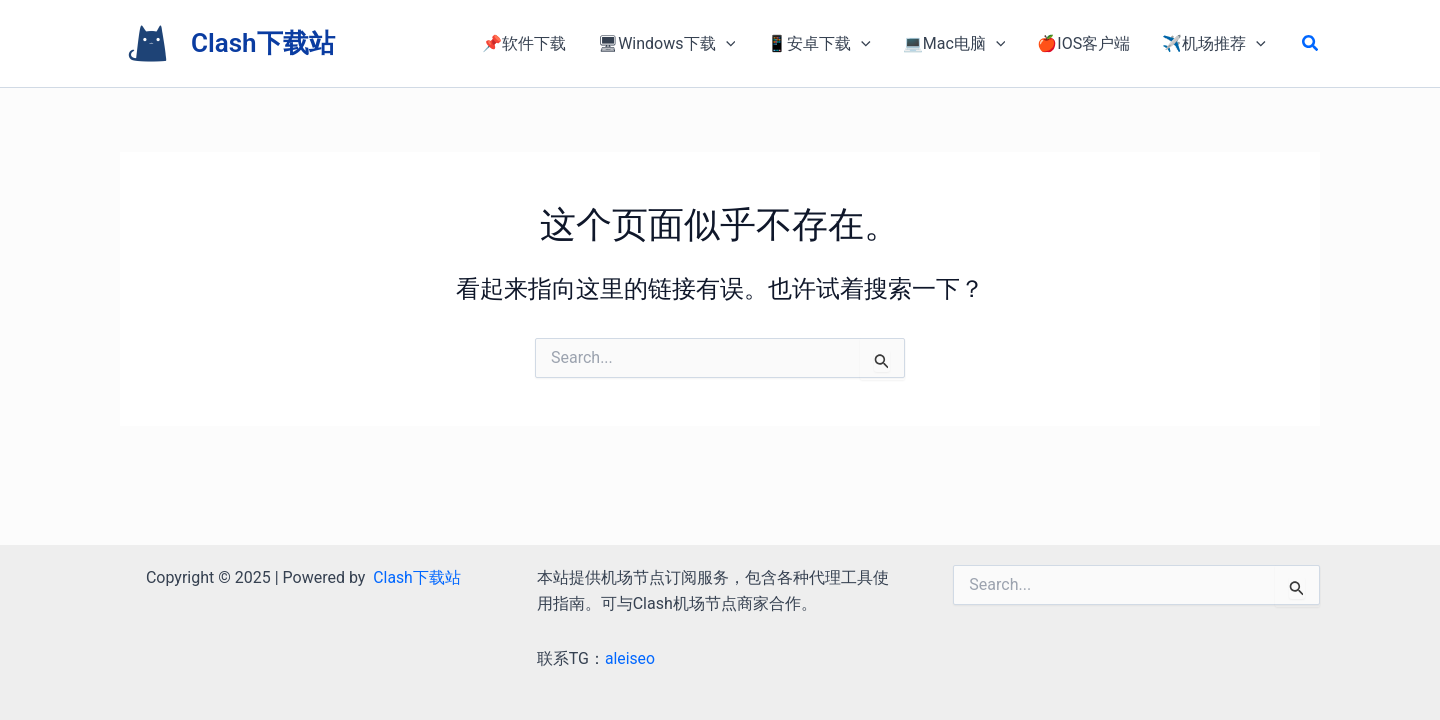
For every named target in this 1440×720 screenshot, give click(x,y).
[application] (726, 44)
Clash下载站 (263, 43)
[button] (1311, 43)
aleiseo (630, 658)
